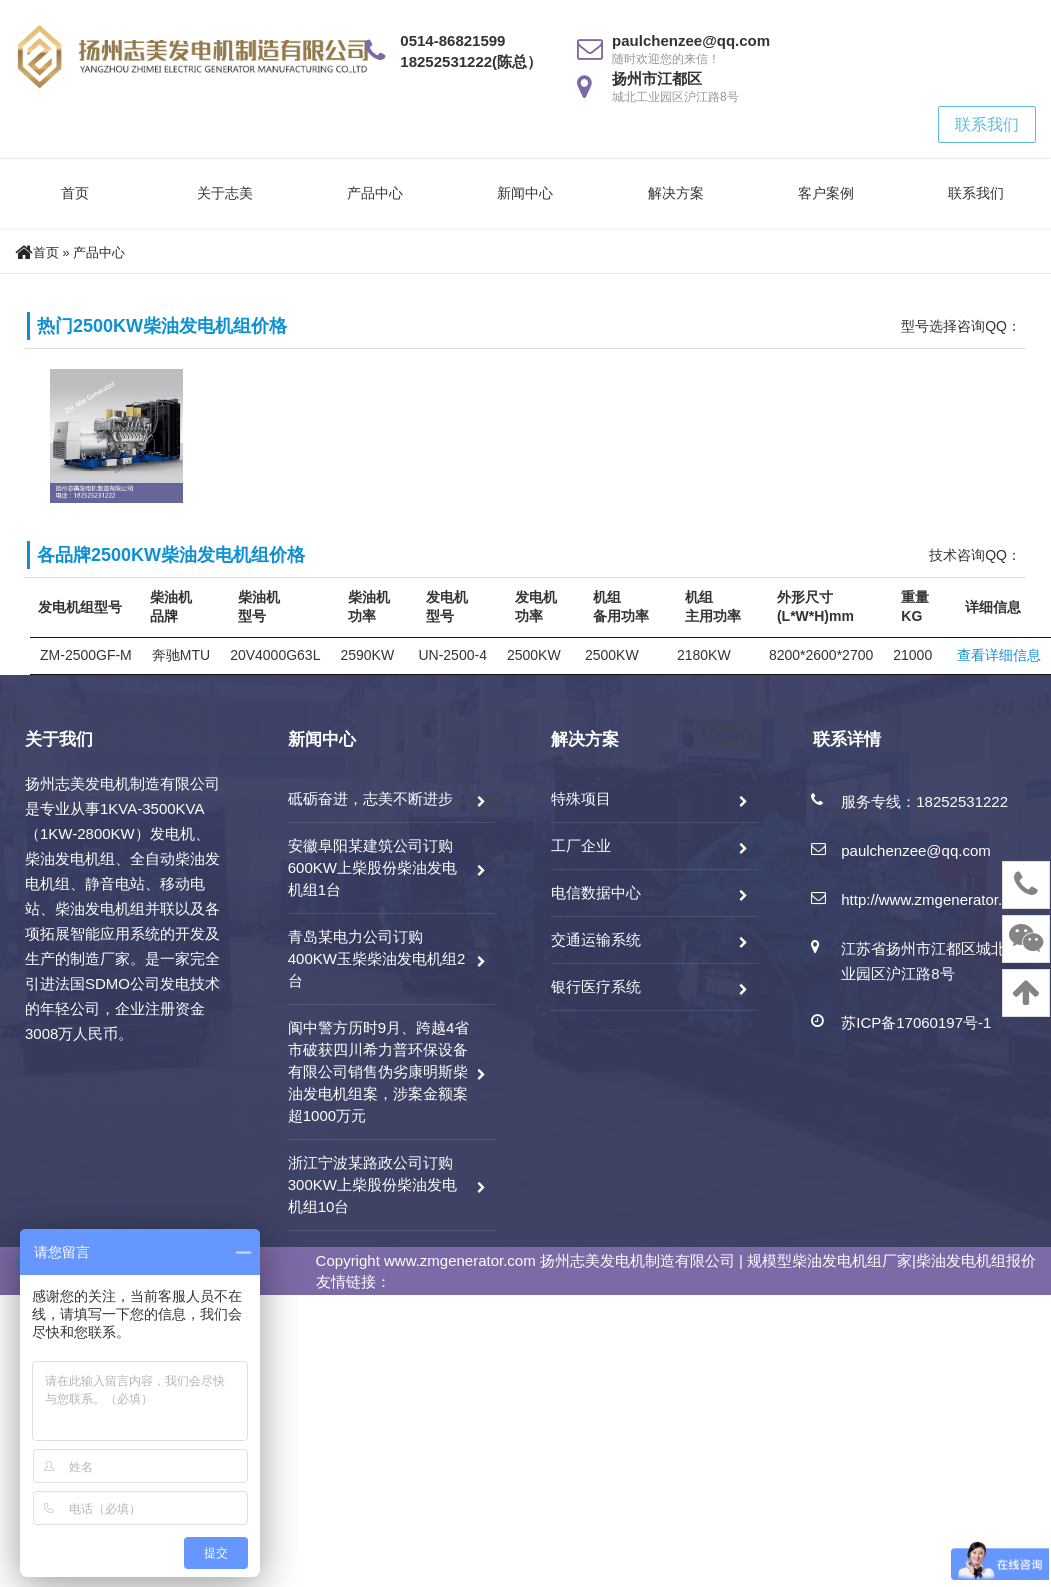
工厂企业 (581, 845)
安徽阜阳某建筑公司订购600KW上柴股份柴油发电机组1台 (372, 867)
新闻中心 (525, 193)
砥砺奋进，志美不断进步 (370, 798)
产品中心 (375, 193)
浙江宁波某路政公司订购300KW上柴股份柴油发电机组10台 (372, 1184)
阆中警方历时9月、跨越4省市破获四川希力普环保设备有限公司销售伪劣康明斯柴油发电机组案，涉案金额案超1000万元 (379, 1071)
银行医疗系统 (596, 986)
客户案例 (826, 193)
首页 (75, 193)
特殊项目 (581, 798)
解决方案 (676, 193)
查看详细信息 (999, 655)
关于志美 (225, 193)
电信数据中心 (596, 892)
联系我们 (987, 124)
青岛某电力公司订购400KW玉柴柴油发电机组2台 (377, 958)
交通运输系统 (596, 939)
